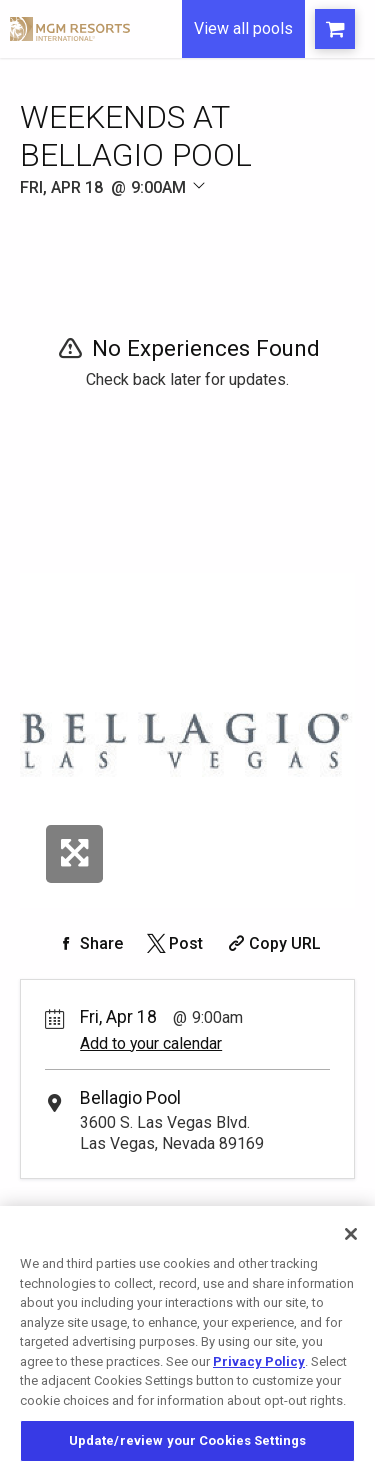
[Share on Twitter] (173, 943)
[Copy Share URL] (272, 943)
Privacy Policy (259, 1361)
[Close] (351, 1234)
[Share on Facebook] (89, 943)
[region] (187, 1342)
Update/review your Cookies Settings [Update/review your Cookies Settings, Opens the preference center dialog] (188, 1440)
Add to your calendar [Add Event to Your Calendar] (151, 1043)
